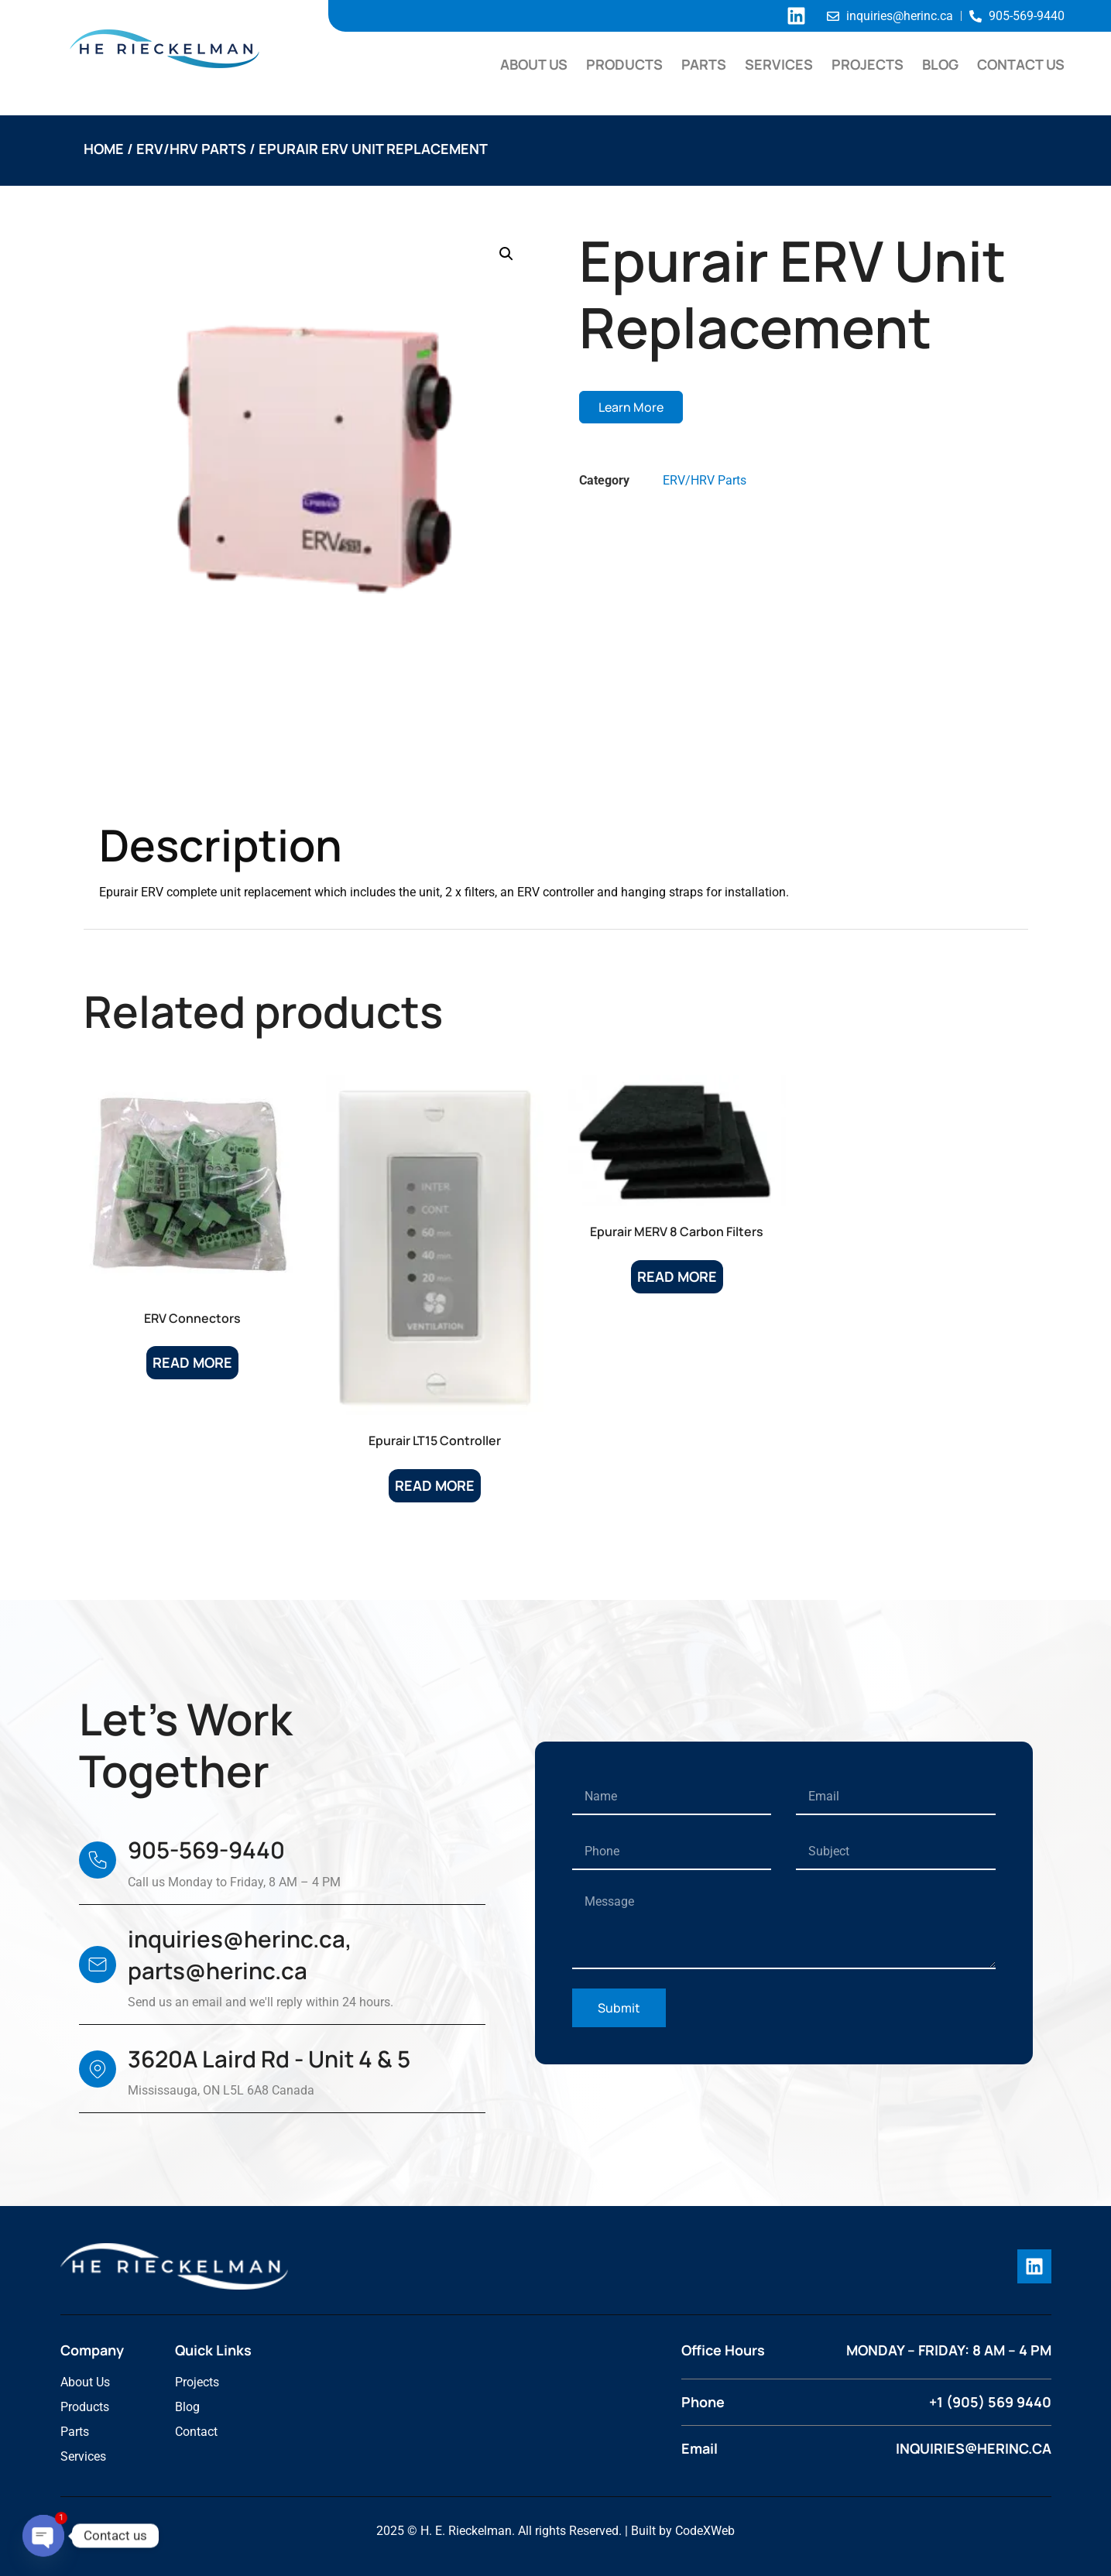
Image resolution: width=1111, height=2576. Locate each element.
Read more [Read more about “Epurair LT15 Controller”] (435, 1485)
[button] (506, 254)
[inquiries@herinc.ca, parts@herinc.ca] (97, 1964)
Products (624, 64)
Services (779, 64)
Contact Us (1021, 64)
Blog (940, 64)
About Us (534, 64)
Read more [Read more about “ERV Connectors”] (192, 1362)
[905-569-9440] (97, 1860)
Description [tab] (158, 780)
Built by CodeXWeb (683, 2530)
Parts (703, 64)
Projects (868, 64)
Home (104, 148)
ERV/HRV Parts (191, 148)
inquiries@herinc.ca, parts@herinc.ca (240, 1954)
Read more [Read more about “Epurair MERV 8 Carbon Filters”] (677, 1276)
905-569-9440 (206, 1849)
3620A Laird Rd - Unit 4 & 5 (269, 2058)
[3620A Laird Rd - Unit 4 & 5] (97, 2069)
